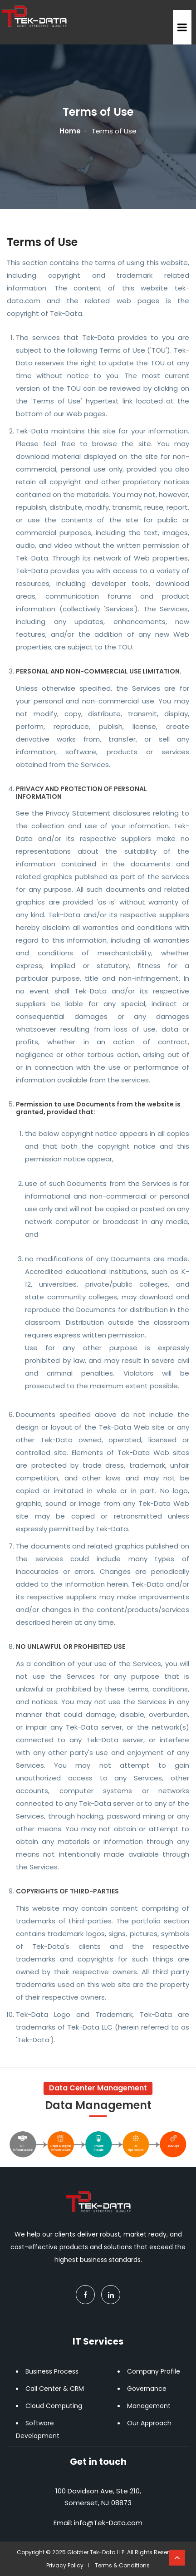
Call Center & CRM (54, 2388)
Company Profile (153, 2371)
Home (70, 131)
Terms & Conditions (122, 2565)
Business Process (51, 2371)
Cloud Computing (53, 2405)
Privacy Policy (64, 2565)
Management (149, 2405)
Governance (147, 2388)
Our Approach (149, 2423)
